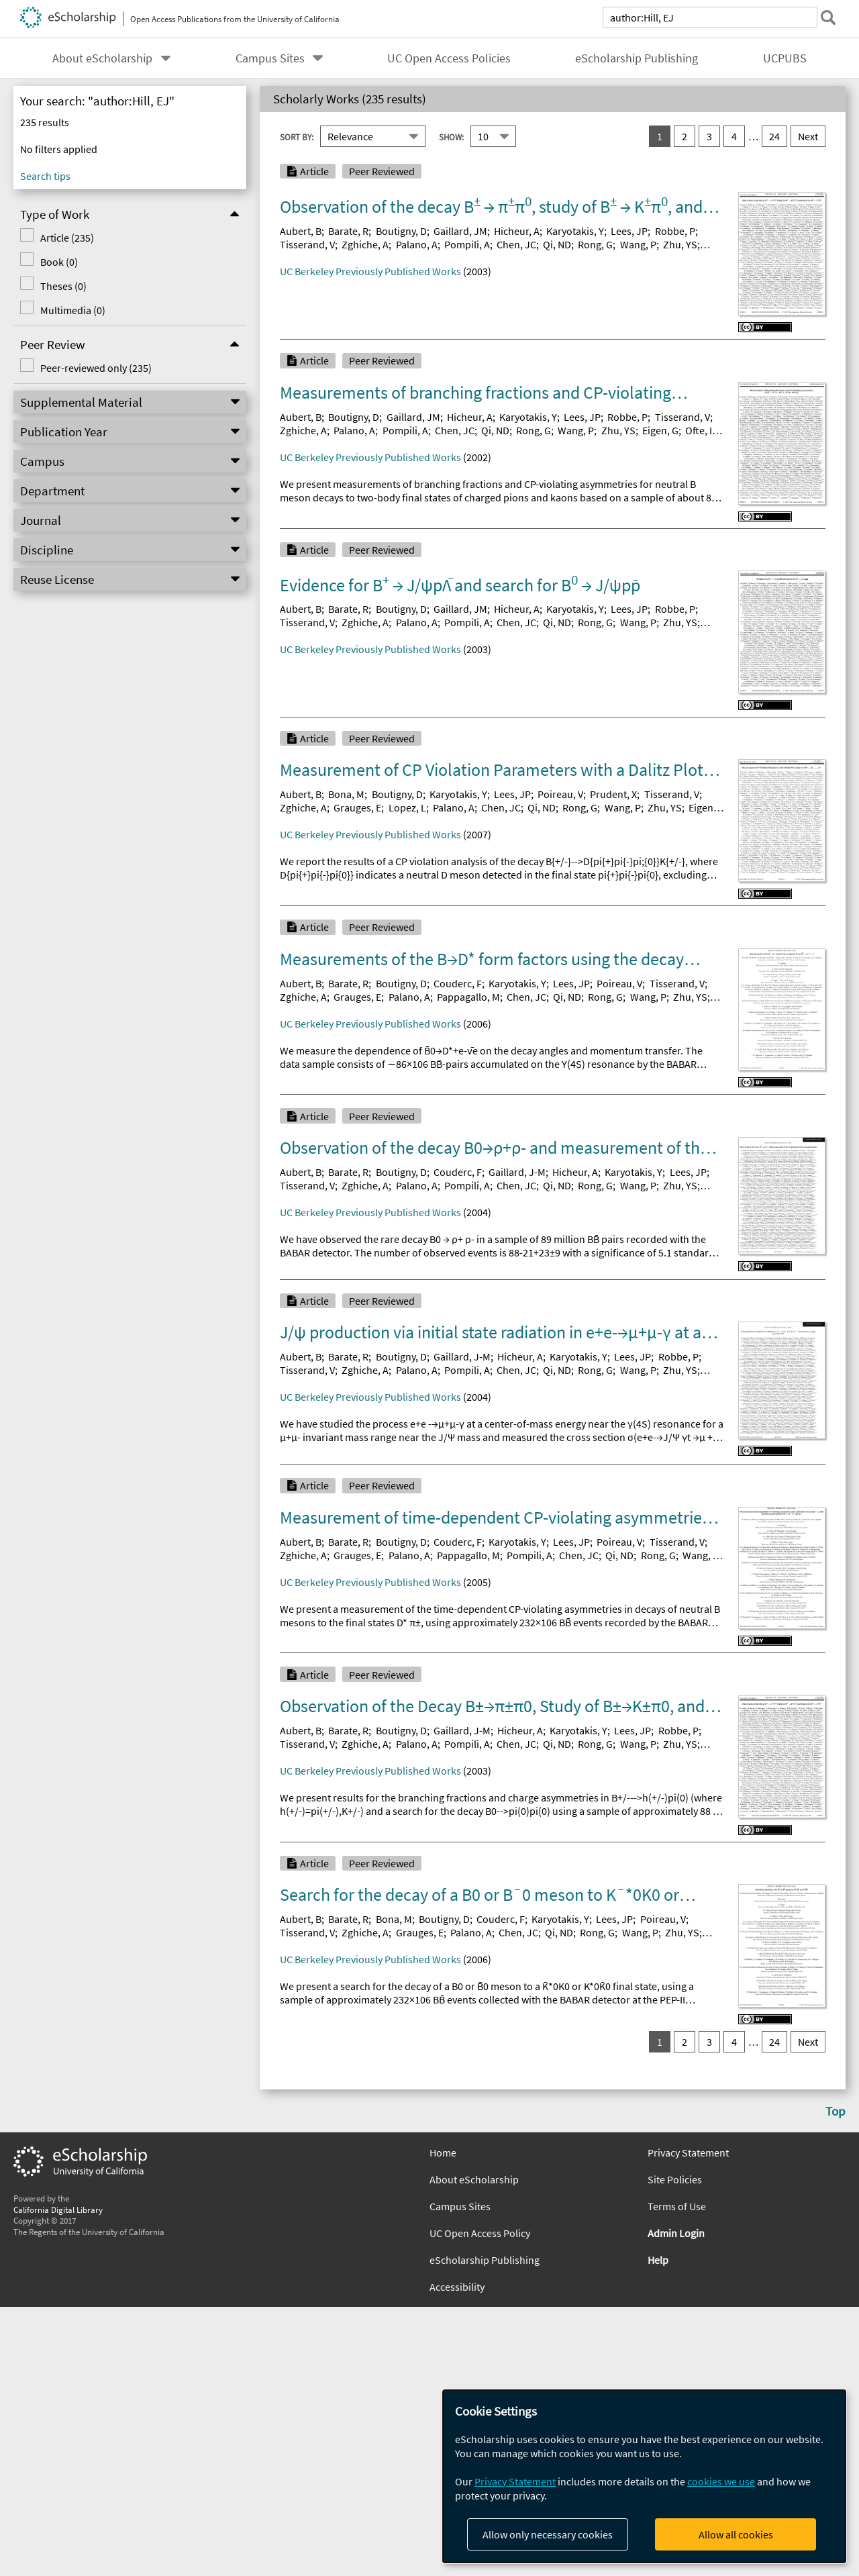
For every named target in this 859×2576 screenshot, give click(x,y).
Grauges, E (357, 807)
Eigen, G (660, 430)
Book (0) (59, 261)
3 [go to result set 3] (709, 136)
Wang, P (638, 244)
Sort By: (296, 137)
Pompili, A (467, 244)
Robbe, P (675, 231)
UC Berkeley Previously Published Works (370, 271)
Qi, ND (557, 244)
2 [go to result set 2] (684, 136)
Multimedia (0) (72, 310)
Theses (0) (63, 286)
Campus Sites (270, 58)
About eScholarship (102, 58)
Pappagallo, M (468, 996)
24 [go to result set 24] (774, 136)
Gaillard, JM (460, 231)
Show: (451, 137)
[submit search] (828, 17)
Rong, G (595, 244)
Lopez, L (407, 807)
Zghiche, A (365, 244)
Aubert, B (300, 231)
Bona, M (346, 794)
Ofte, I (698, 430)
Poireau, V (560, 794)
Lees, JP (629, 231)
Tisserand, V (307, 244)
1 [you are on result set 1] (659, 136)
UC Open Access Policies (449, 58)
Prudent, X (613, 794)
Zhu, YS (680, 244)
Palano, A (417, 244)
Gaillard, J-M (517, 1172)
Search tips (45, 176)
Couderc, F (458, 983)
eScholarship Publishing (636, 58)
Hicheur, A (517, 231)
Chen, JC (516, 244)
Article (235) (67, 237)
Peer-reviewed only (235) (96, 368)
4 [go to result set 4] (734, 136)
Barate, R (348, 231)
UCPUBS (785, 58)
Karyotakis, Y (575, 231)
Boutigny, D (401, 231)
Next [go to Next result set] (808, 136)
